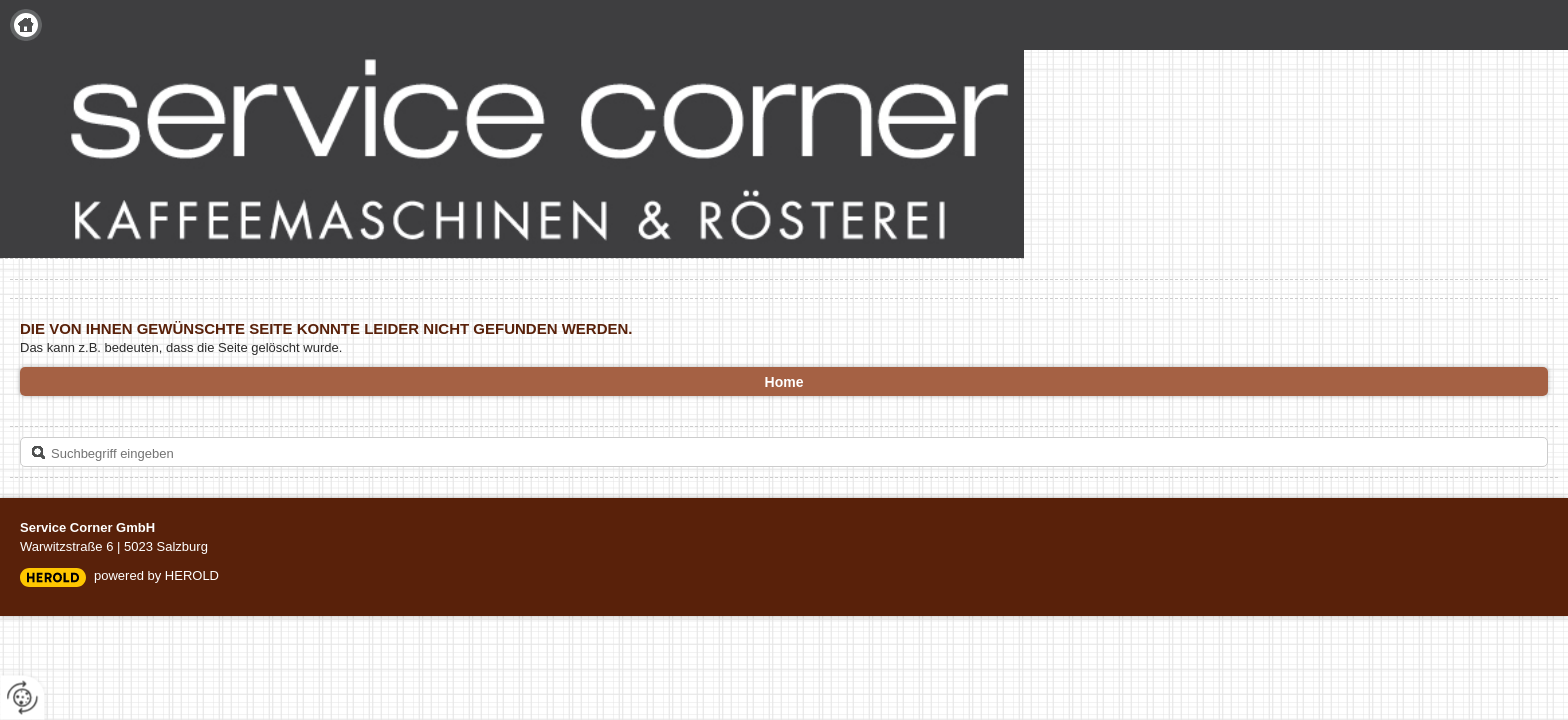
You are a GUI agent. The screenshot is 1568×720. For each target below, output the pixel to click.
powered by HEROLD (156, 575)
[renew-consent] (22, 697)
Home (26, 25)
